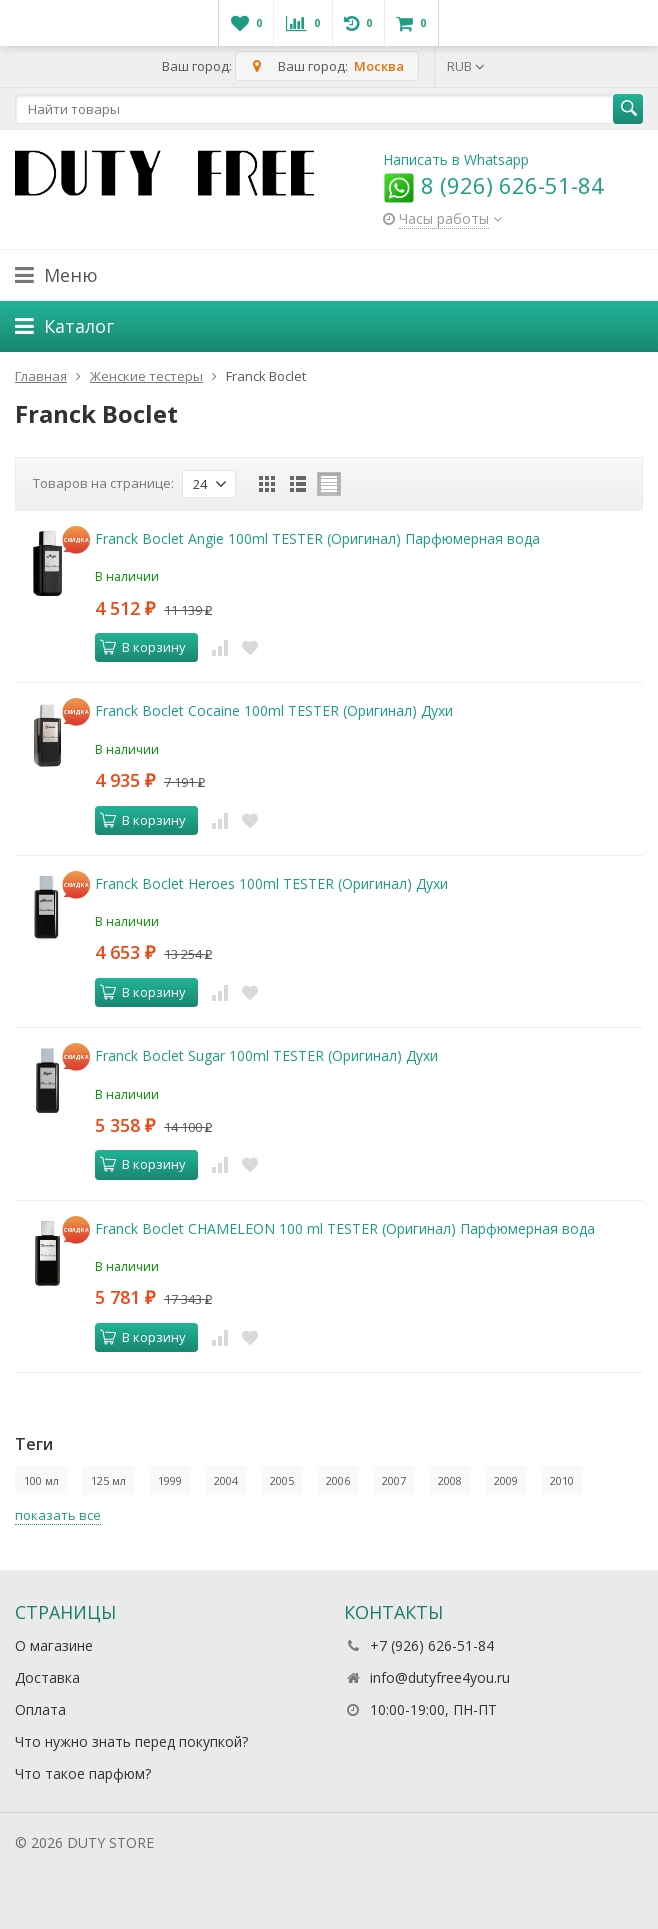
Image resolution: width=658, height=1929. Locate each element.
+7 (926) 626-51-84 (432, 1645)
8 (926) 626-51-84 (493, 185)
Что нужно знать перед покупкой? (131, 1741)
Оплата (40, 1709)
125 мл (108, 1480)
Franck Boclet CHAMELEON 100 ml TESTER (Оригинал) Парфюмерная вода (345, 1228)
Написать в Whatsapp (456, 159)
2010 (562, 1480)
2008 (450, 1480)
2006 (338, 1480)
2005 (282, 1480)
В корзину (143, 647)
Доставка (47, 1677)
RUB (466, 66)
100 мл (41, 1480)
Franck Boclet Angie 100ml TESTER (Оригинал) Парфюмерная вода (317, 538)
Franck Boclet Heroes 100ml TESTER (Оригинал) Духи (271, 883)
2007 (394, 1480)
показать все (58, 1515)
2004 (226, 1480)
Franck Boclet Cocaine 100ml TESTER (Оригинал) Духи (274, 710)
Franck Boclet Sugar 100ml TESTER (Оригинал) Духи (266, 1055)
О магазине (54, 1645)
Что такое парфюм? (83, 1773)
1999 (170, 1480)
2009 (506, 1480)
